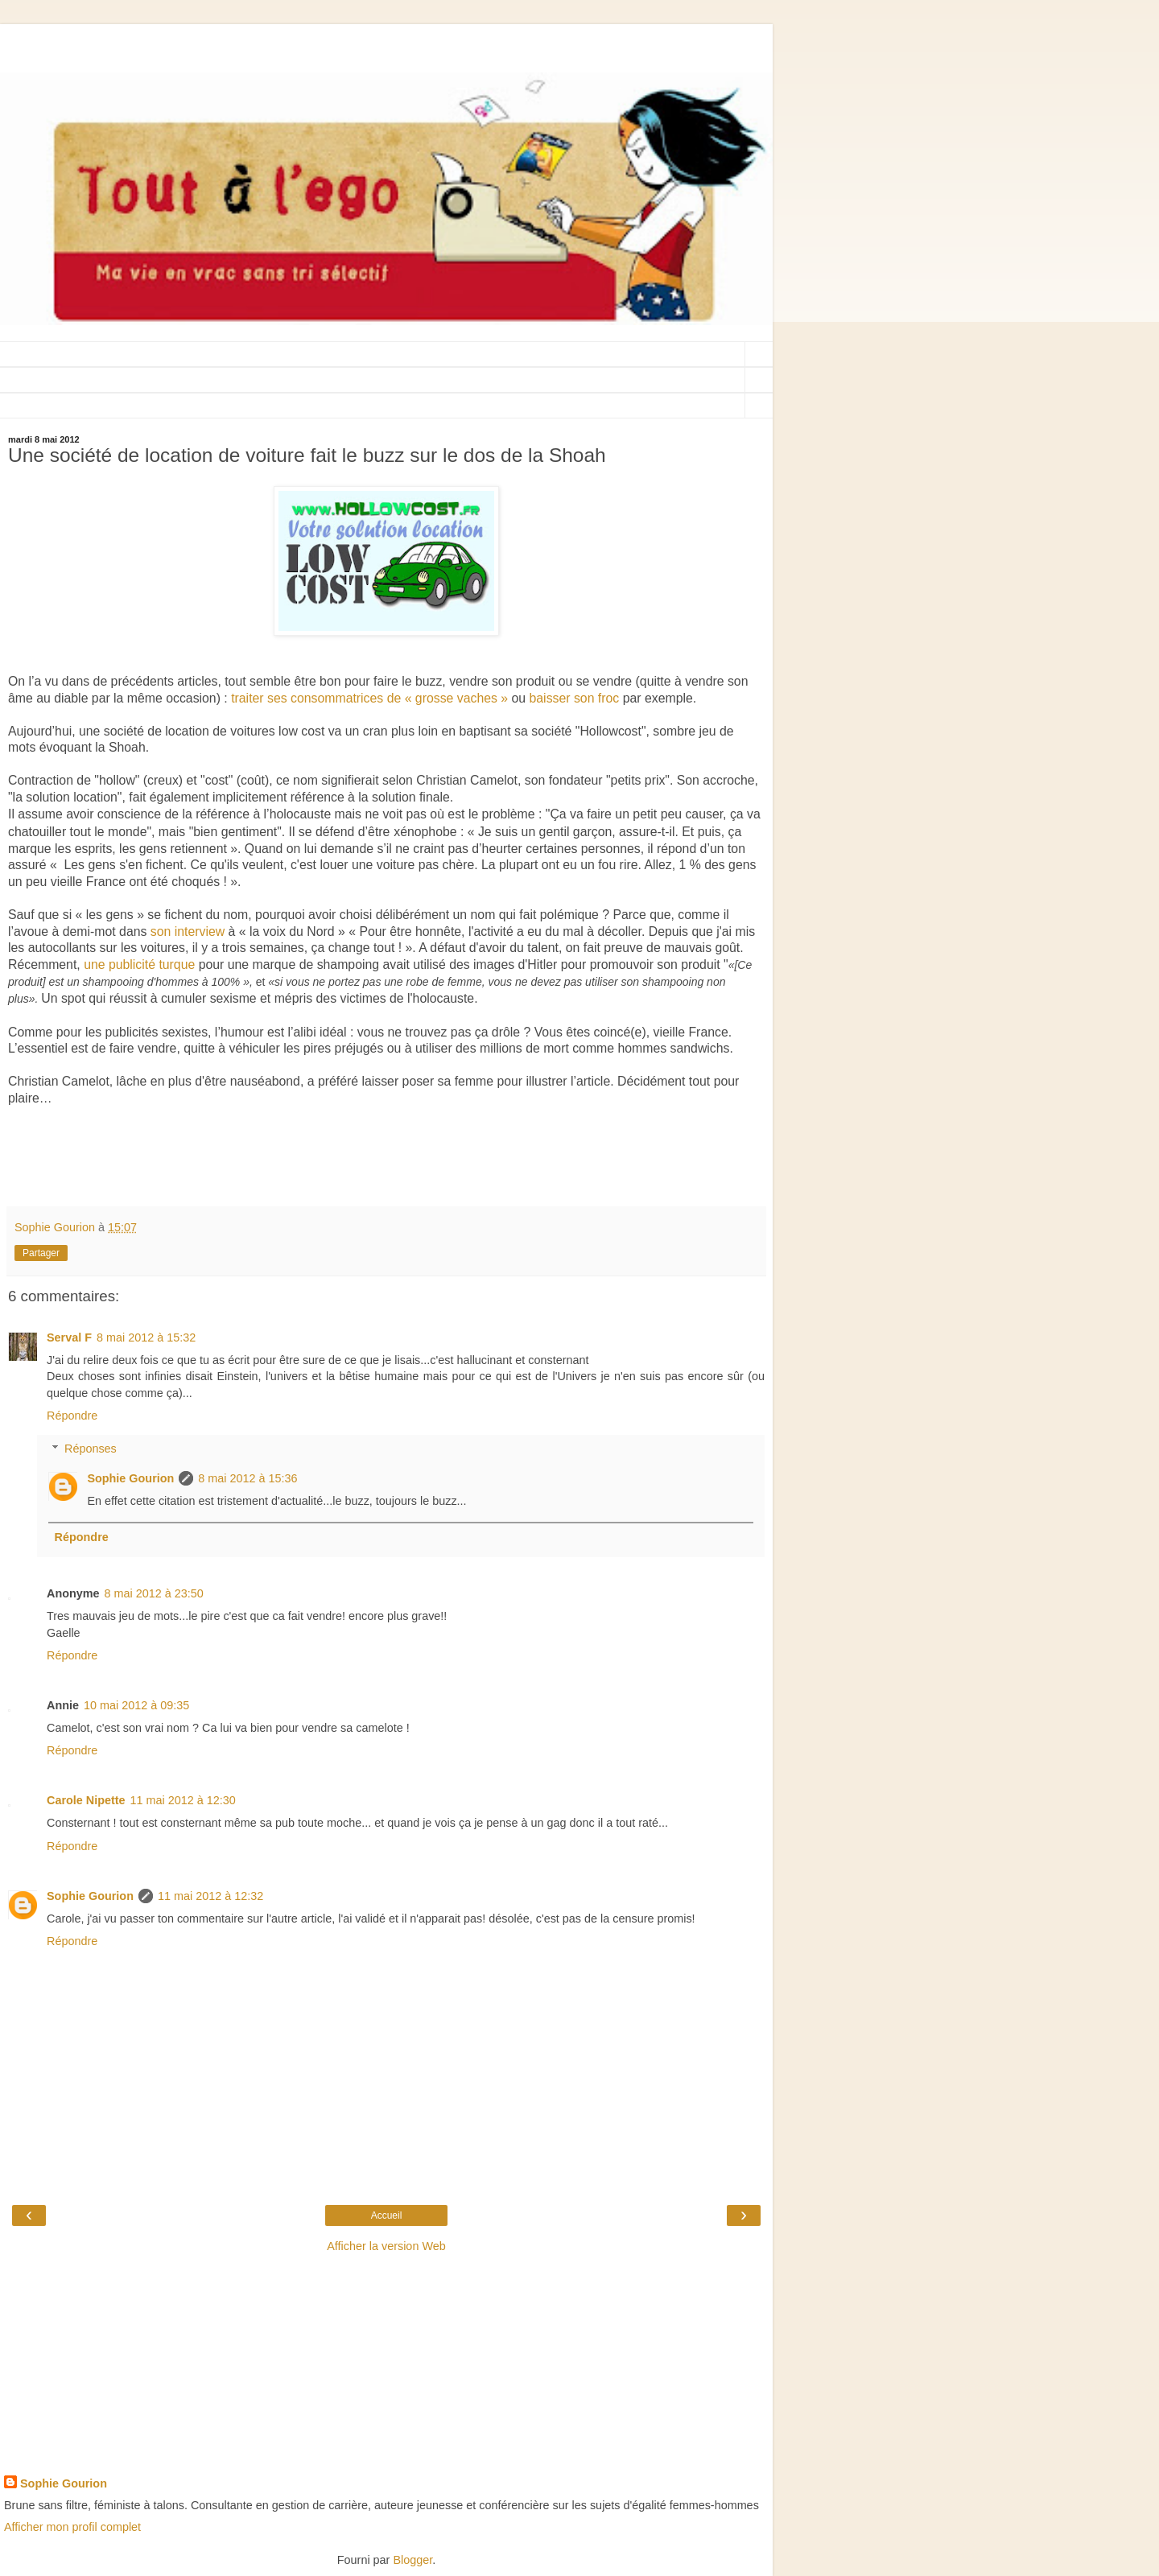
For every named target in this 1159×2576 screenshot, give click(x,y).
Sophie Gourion (130, 1478)
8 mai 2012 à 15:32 (146, 1337)
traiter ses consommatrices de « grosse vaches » (369, 698)
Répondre (72, 1415)
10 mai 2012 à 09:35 (136, 1705)
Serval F (69, 1337)
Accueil (386, 2215)
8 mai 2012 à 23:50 (154, 1593)
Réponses (90, 1448)
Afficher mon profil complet (72, 2526)
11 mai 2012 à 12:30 (183, 1800)
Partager (41, 1253)
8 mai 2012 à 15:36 (247, 1478)
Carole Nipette (86, 1800)
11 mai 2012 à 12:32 (210, 1896)
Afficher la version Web (386, 2246)
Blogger (412, 2559)
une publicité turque (139, 964)
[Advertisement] (386, 44)
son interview (188, 931)
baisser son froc (575, 698)
